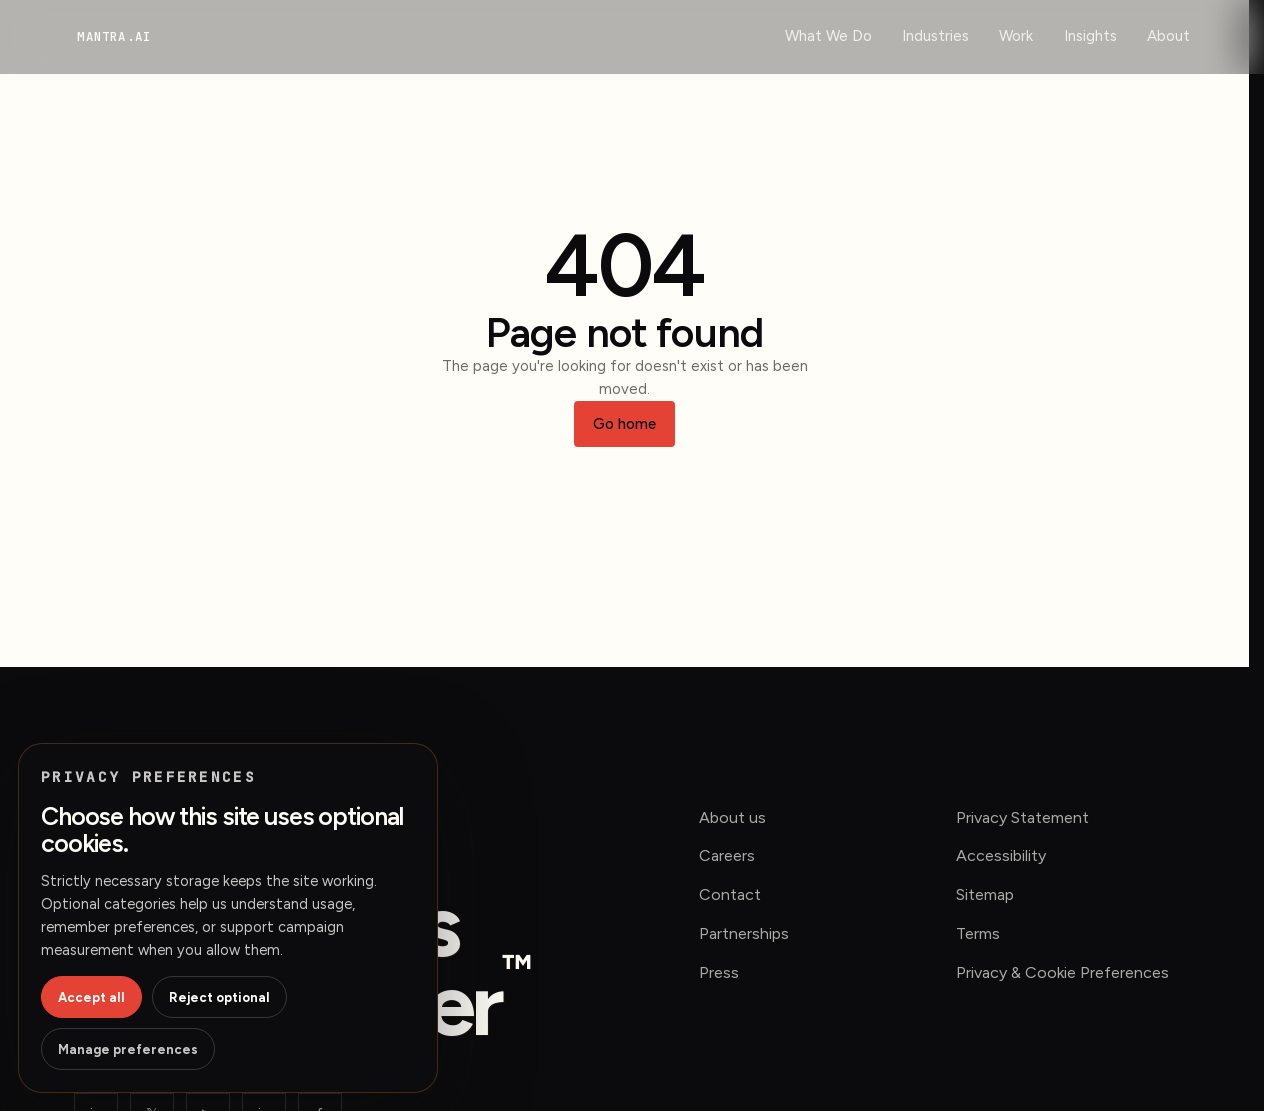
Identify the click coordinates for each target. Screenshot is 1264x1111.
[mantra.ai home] (114, 36)
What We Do (828, 36)
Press (719, 972)
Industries (935, 36)
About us (732, 817)
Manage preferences (128, 1049)
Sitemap (985, 894)
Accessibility (1001, 855)
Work (1016, 36)
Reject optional (219, 997)
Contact (730, 894)
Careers (727, 855)
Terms (978, 933)
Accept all (91, 997)
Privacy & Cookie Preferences (1062, 972)
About (1168, 36)
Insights (1090, 36)
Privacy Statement (1022, 817)
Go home (624, 424)
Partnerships (744, 933)
